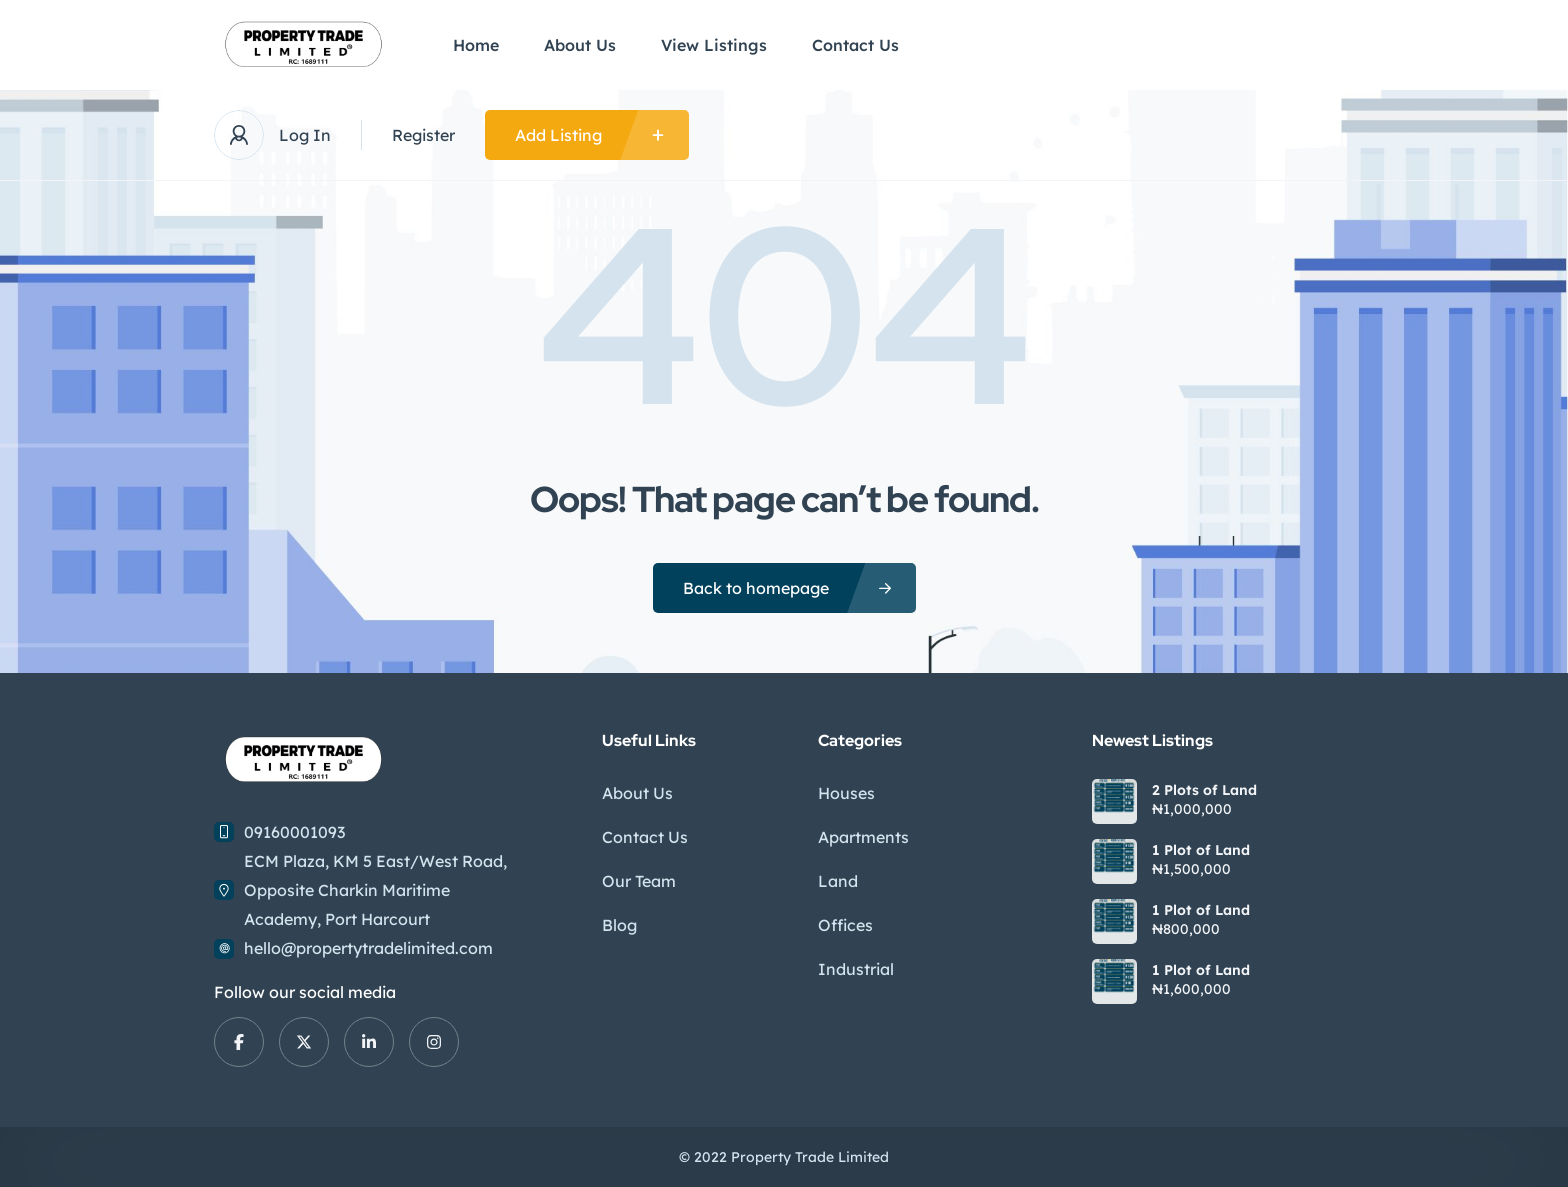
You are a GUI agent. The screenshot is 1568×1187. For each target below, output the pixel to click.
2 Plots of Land (1204, 790)
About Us (580, 45)
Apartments (863, 837)
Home (476, 45)
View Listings (714, 45)
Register (423, 135)
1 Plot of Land (1201, 850)
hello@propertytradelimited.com (368, 948)
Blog (619, 925)
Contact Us (855, 45)
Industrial (856, 969)
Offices (845, 925)
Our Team (639, 881)
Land (838, 881)
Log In (305, 135)
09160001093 (294, 832)
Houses (846, 793)
